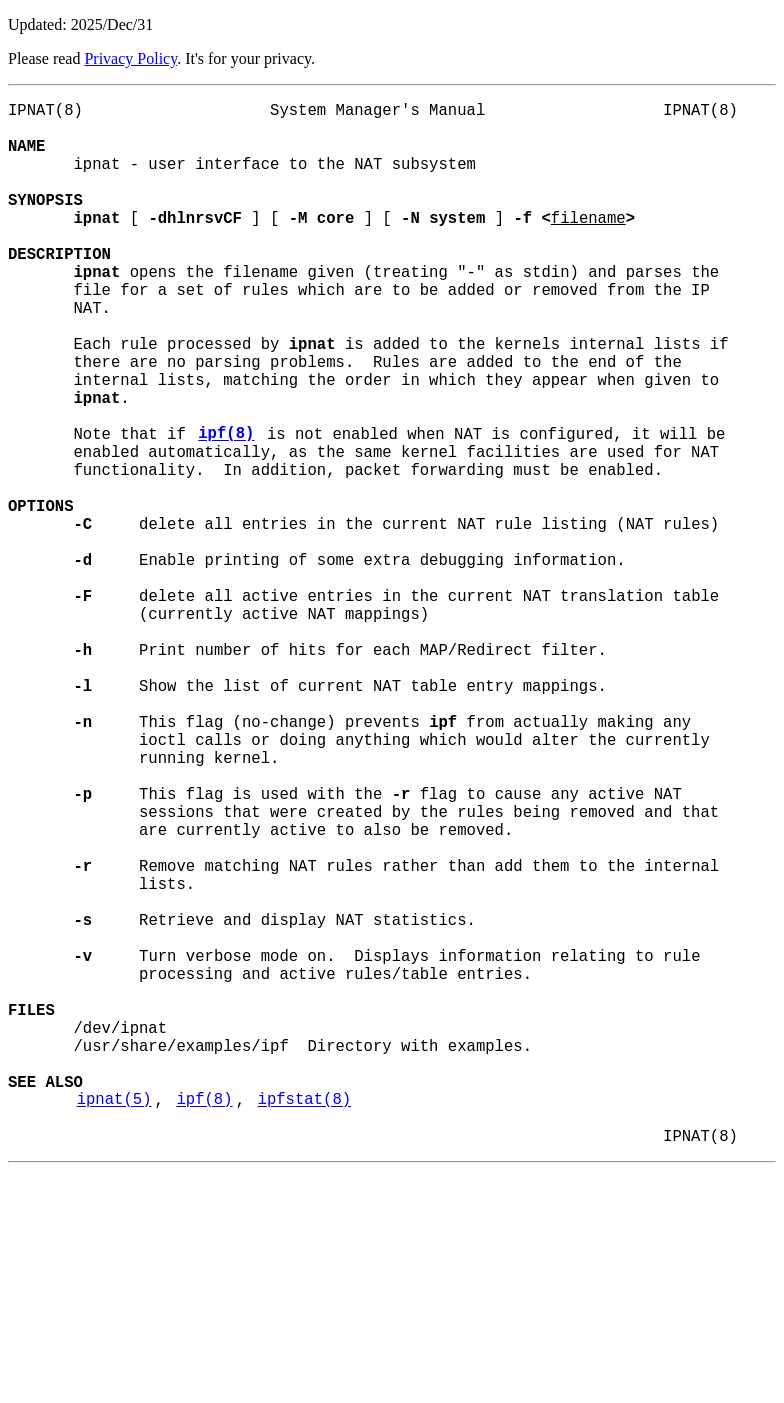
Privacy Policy (130, 58)
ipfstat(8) (304, 1323)
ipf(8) (226, 509)
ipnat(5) (114, 1323)
